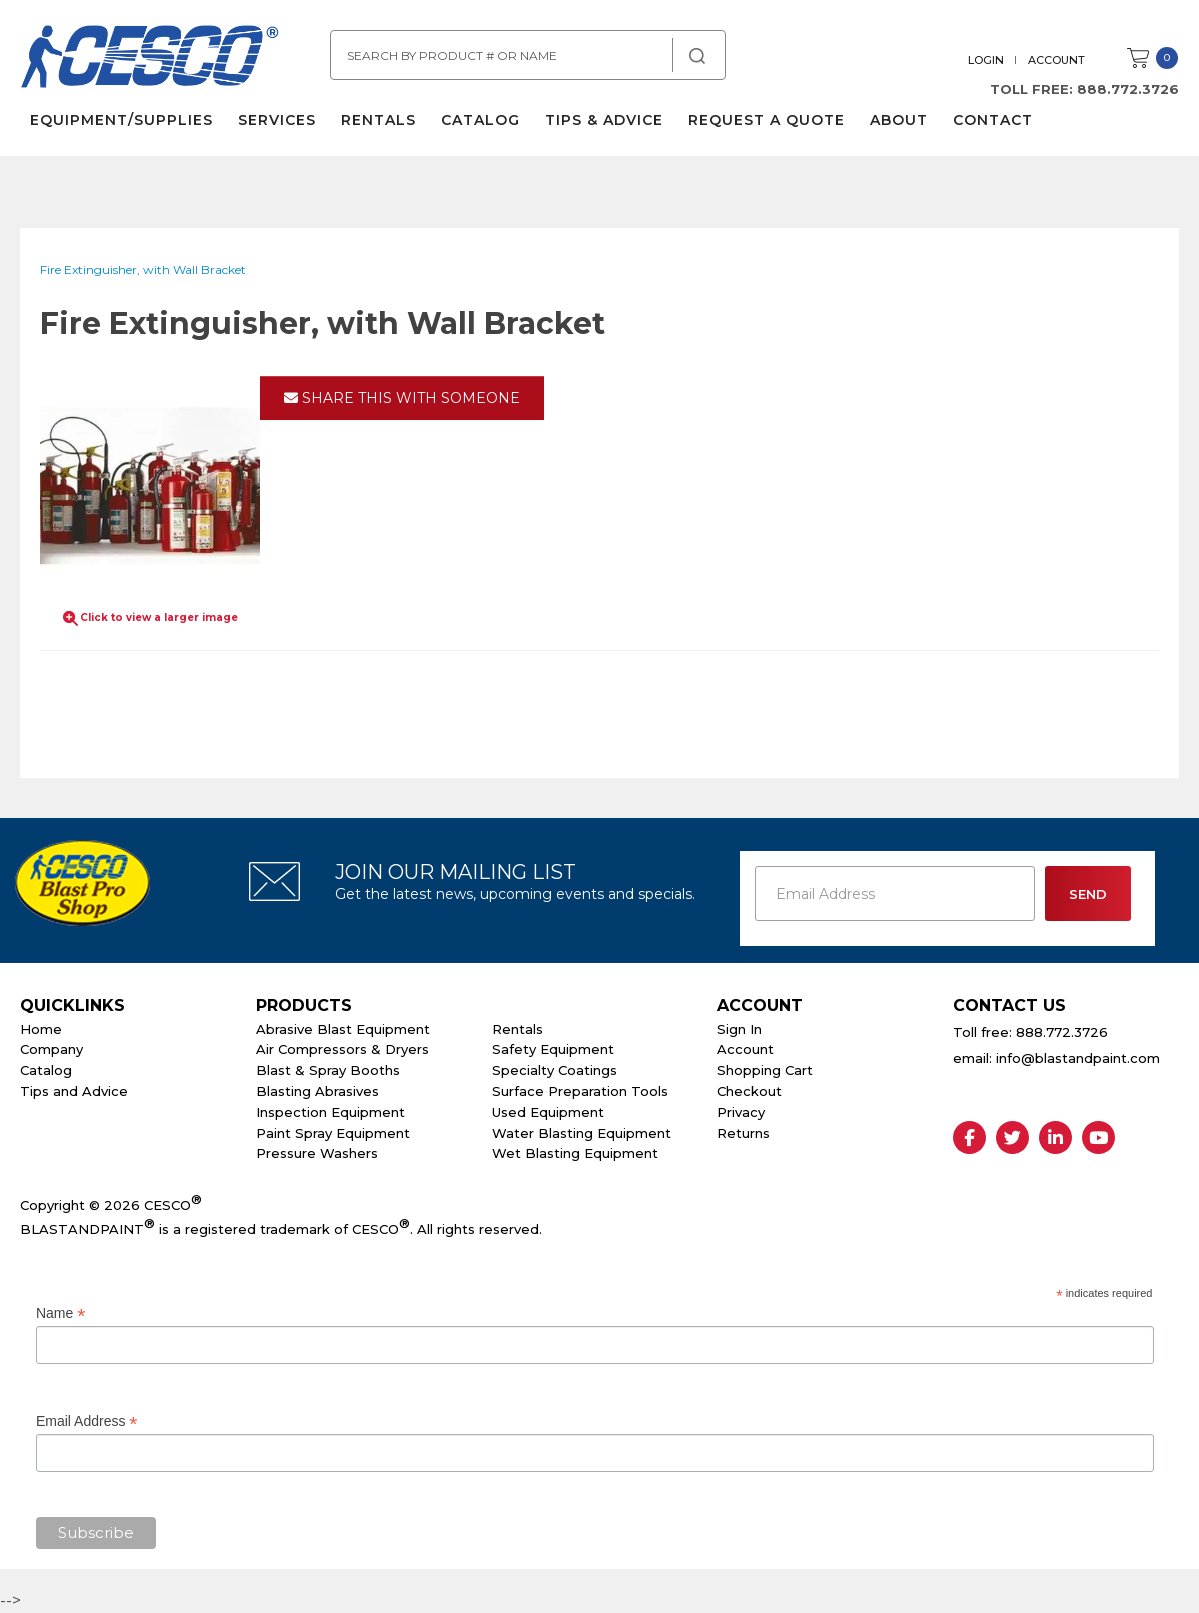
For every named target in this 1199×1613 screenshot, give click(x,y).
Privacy (741, 1112)
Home (41, 1029)
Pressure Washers (317, 1153)
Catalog (480, 120)
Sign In (739, 1029)
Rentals (378, 120)
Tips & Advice (604, 120)
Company (51, 1049)
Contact (993, 120)
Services (277, 120)
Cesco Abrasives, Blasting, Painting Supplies (150, 59)
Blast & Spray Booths (328, 1070)
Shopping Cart (765, 1070)
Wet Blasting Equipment (575, 1153)
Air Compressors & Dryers (342, 1049)
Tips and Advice (74, 1091)
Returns (743, 1133)
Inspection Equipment (330, 1112)
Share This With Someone (402, 398)
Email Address (87, 1421)
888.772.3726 (1128, 89)
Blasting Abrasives (317, 1091)
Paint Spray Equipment (333, 1133)
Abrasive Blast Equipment (343, 1029)
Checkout (749, 1091)
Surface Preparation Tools (580, 1091)
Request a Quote (766, 120)
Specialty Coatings (554, 1070)
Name (60, 1313)
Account (1056, 60)
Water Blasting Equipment (581, 1133)
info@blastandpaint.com (1078, 1058)
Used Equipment (548, 1112)
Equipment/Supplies (121, 120)
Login (986, 60)
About (899, 120)
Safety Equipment (553, 1049)
